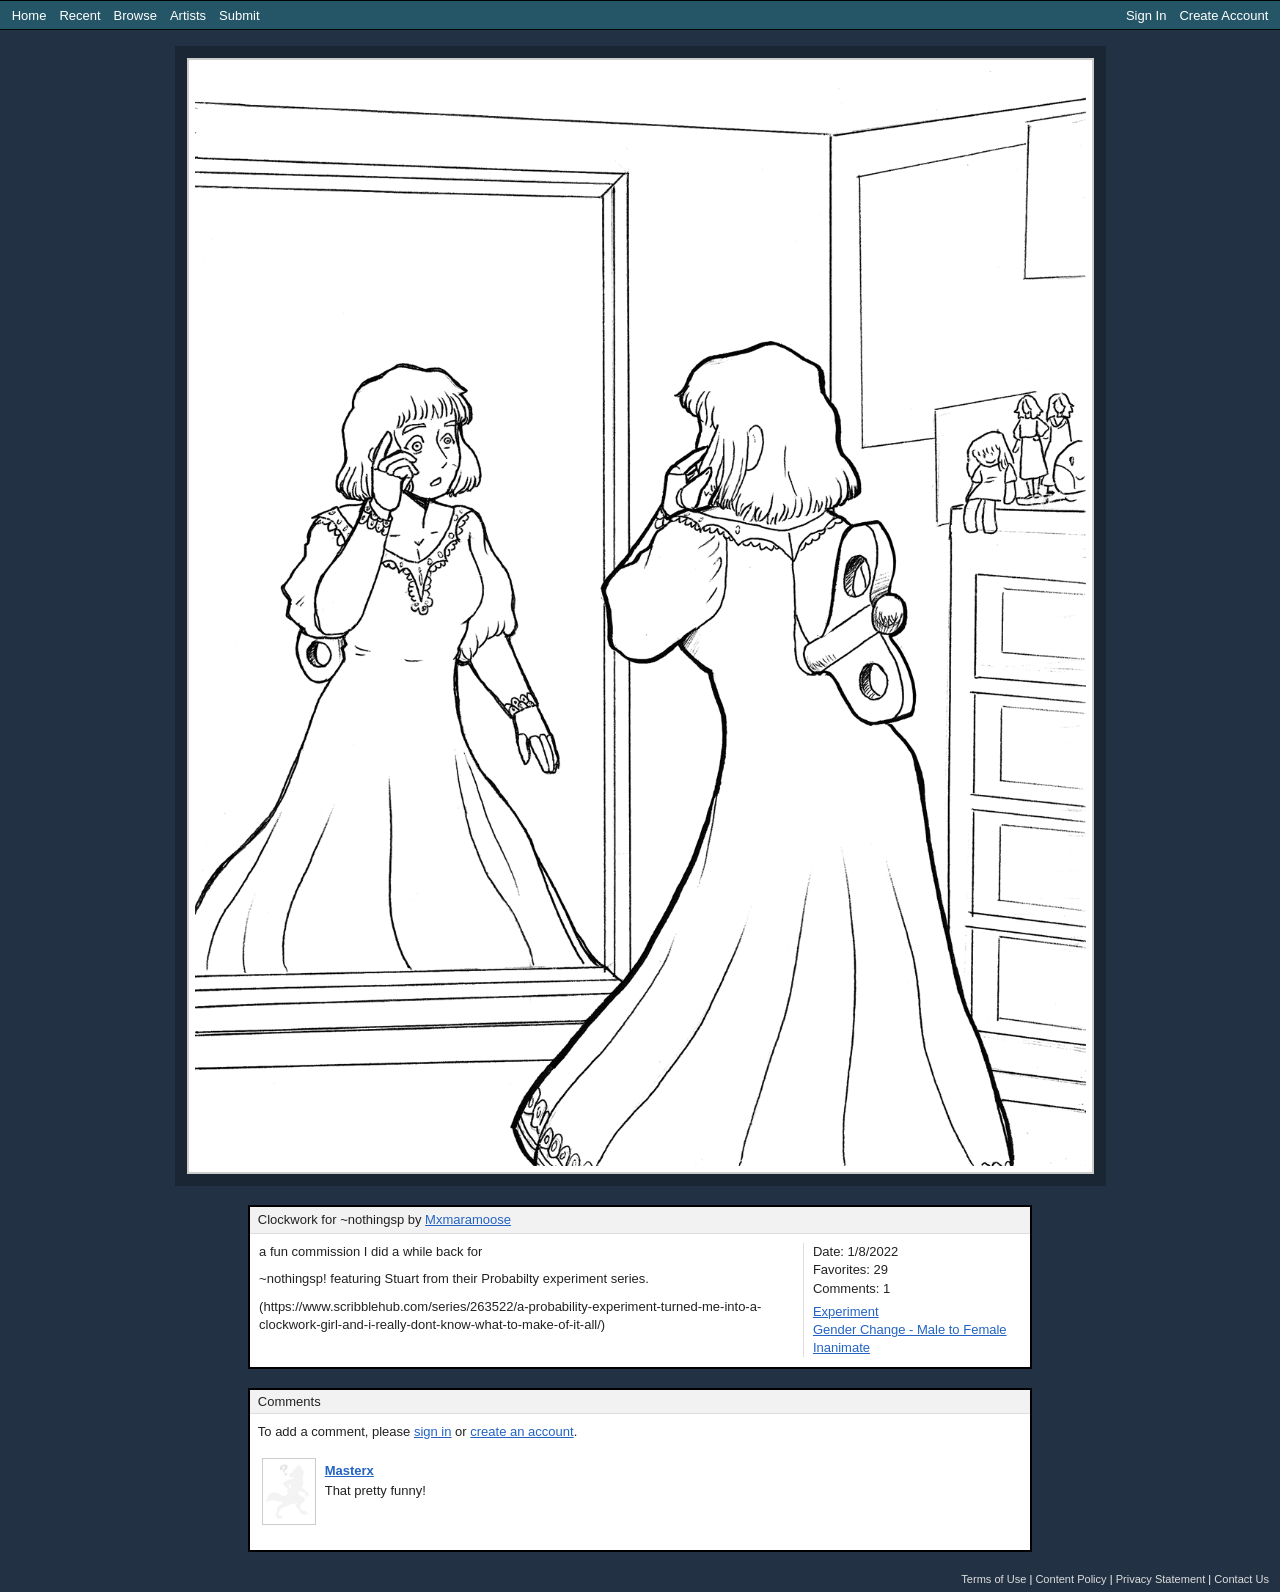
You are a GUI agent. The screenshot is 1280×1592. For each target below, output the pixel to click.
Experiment (846, 1311)
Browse (135, 15)
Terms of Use (993, 1579)
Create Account (1223, 15)
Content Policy (1070, 1579)
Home (29, 15)
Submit (239, 15)
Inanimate (841, 1347)
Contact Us (1241, 1579)
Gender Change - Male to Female (910, 1329)
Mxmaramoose (468, 1219)
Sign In (1146, 15)
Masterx (349, 1470)
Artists (188, 15)
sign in (433, 1431)
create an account (521, 1431)
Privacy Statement (1161, 1579)
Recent (79, 15)
